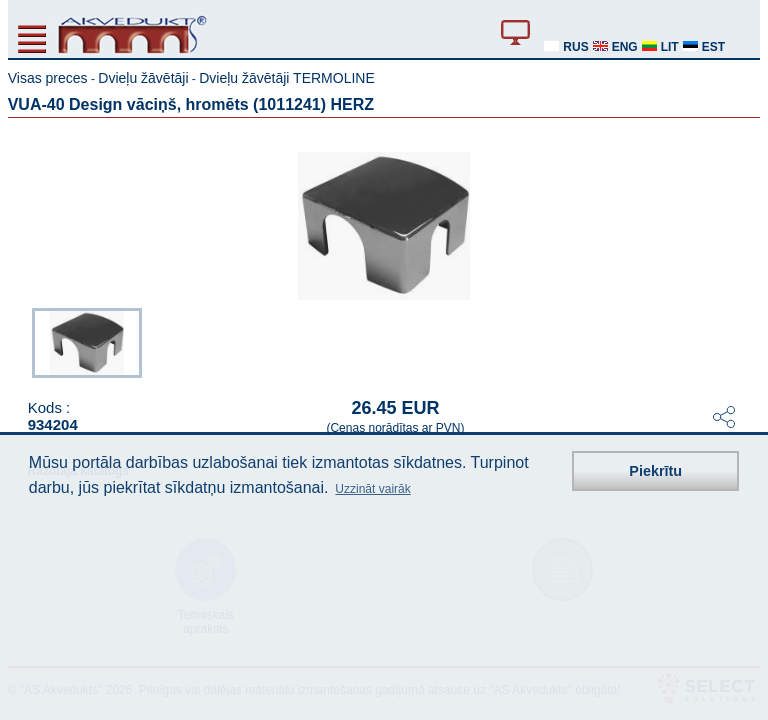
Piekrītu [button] (655, 471)
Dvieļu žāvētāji (143, 78)
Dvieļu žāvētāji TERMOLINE (287, 78)
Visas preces (48, 78)
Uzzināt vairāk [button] (372, 489)
